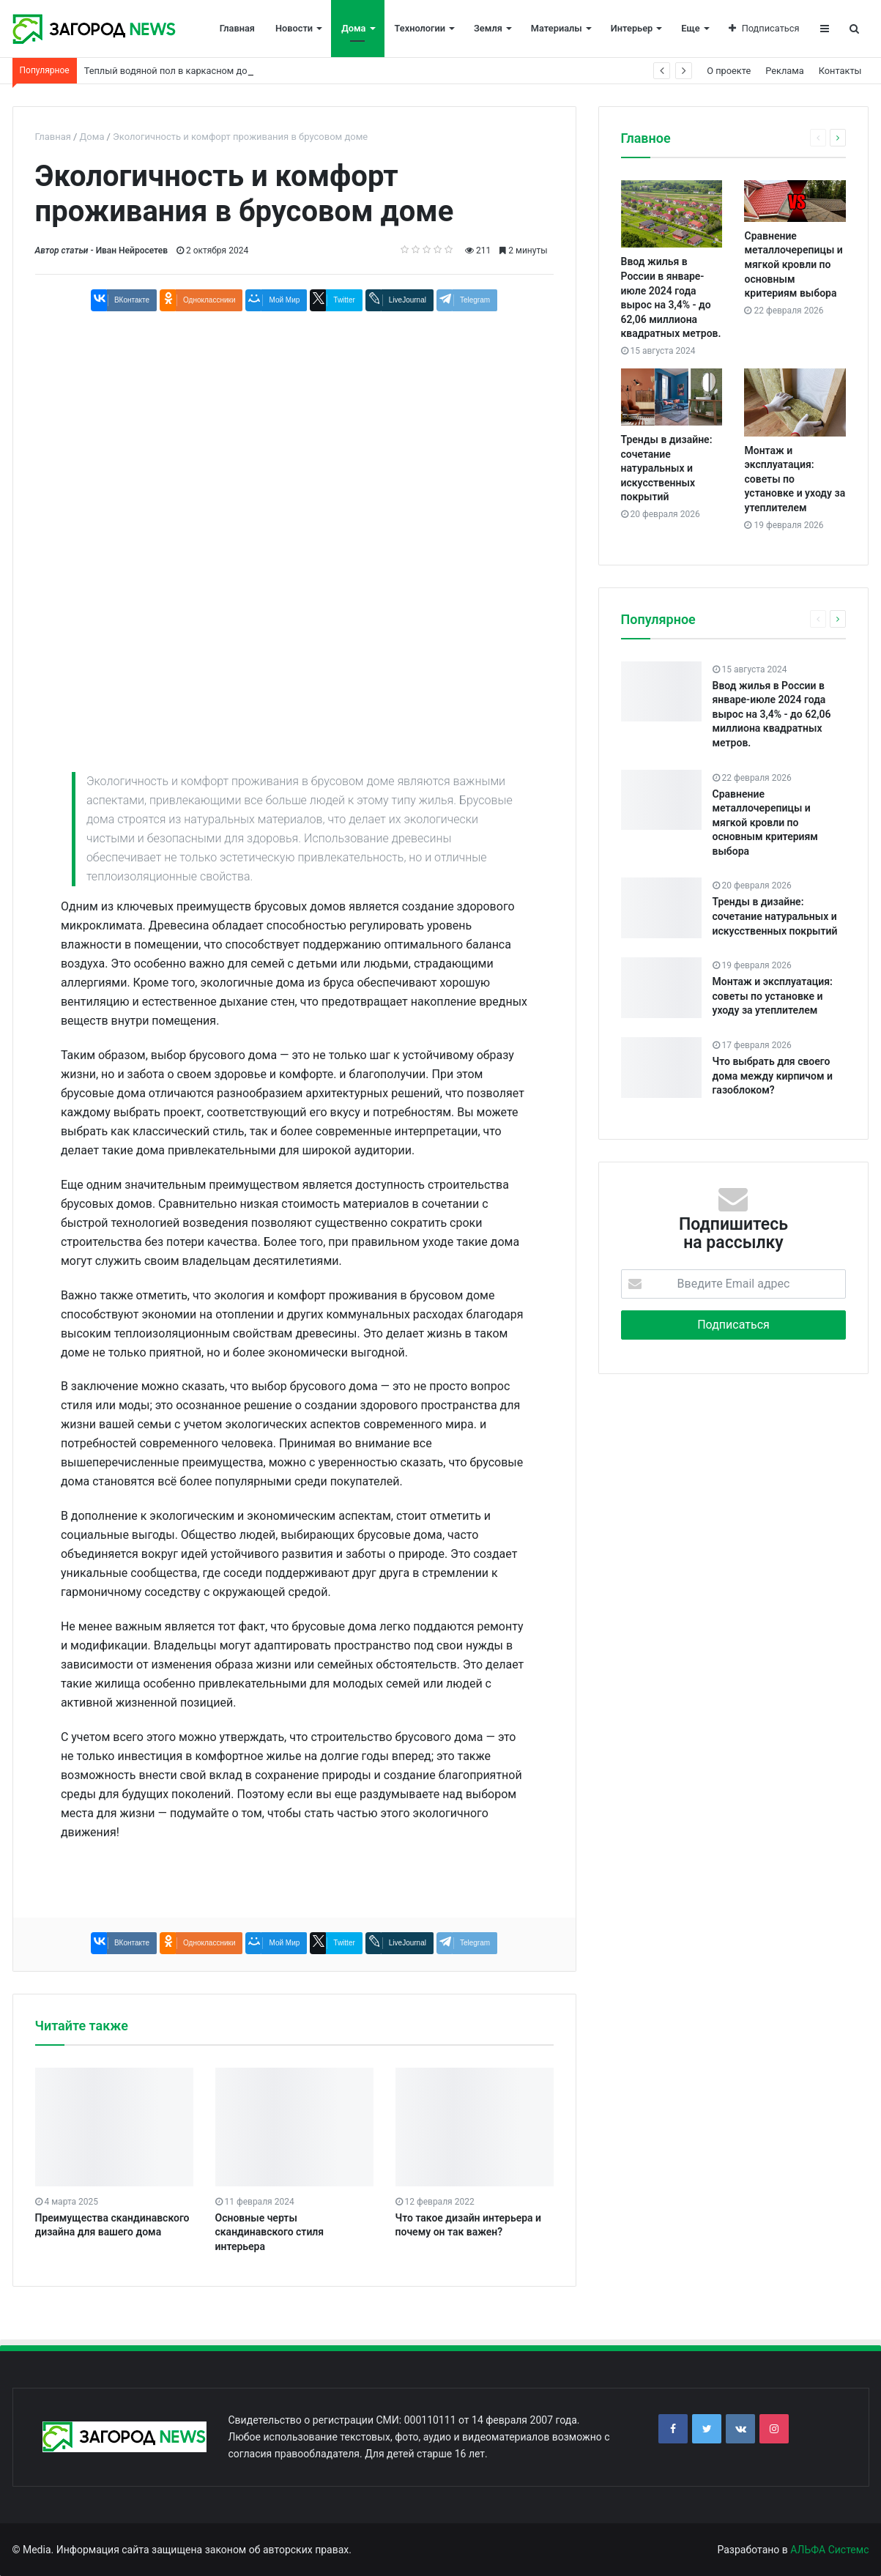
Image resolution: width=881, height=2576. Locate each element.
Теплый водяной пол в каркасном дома (171, 70)
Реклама (784, 70)
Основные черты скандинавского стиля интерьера (269, 2232)
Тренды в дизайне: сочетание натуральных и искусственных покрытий (667, 468)
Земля (488, 28)
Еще (690, 28)
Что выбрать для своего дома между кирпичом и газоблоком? (773, 1075)
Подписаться (764, 28)
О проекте (729, 70)
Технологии (420, 28)
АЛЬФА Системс (828, 2549)
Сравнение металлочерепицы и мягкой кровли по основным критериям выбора (793, 264)
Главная (237, 28)
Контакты (840, 70)
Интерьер (632, 28)
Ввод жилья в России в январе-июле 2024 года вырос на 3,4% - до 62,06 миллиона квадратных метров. (772, 714)
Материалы (556, 28)
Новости (294, 28)
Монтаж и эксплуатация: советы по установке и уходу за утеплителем (773, 996)
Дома (353, 28)
